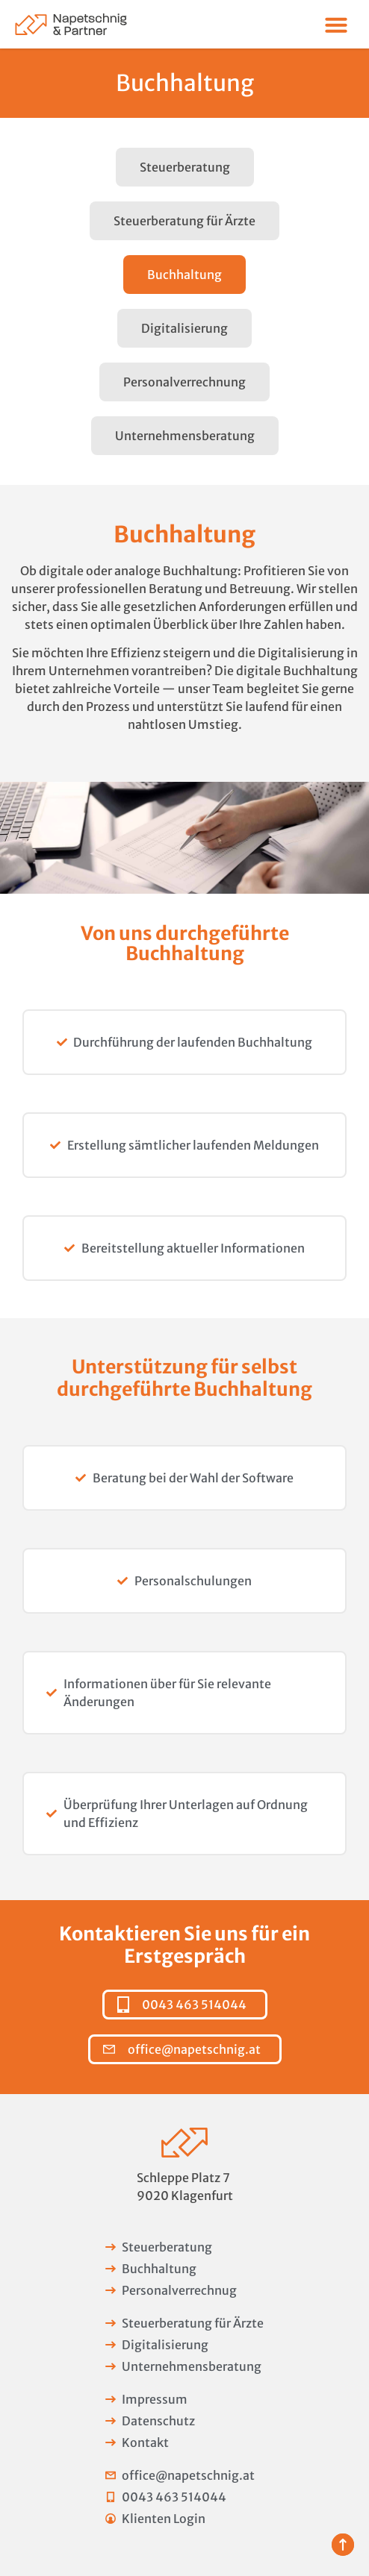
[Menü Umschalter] (336, 25)
